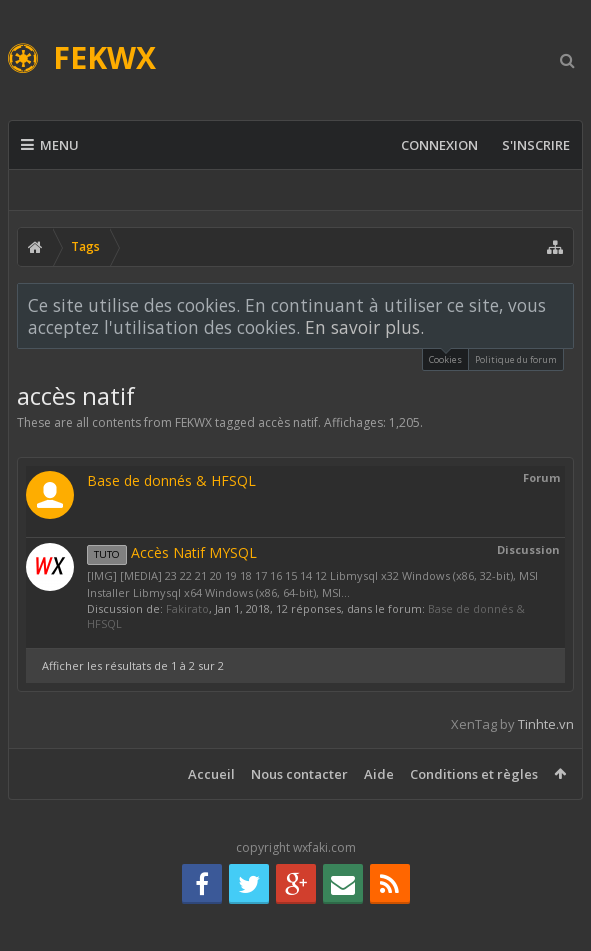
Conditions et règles (474, 774)
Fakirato (187, 608)
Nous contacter (299, 774)
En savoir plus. (364, 327)
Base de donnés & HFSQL (171, 480)
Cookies (445, 357)
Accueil (211, 774)
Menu (50, 145)
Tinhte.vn (546, 724)
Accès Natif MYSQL (172, 552)
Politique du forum (516, 359)
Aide (379, 774)
